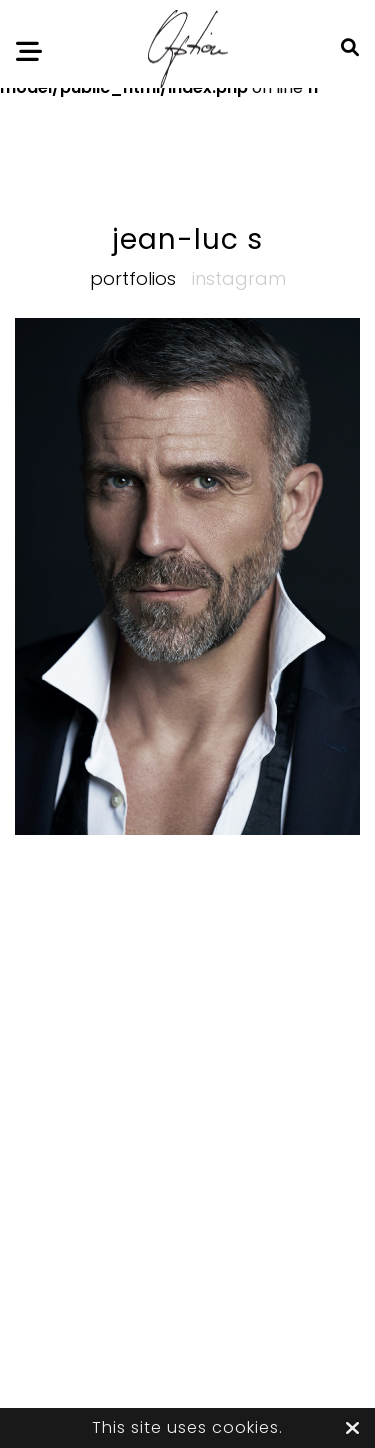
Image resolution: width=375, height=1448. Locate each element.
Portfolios (133, 278)
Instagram (239, 278)
